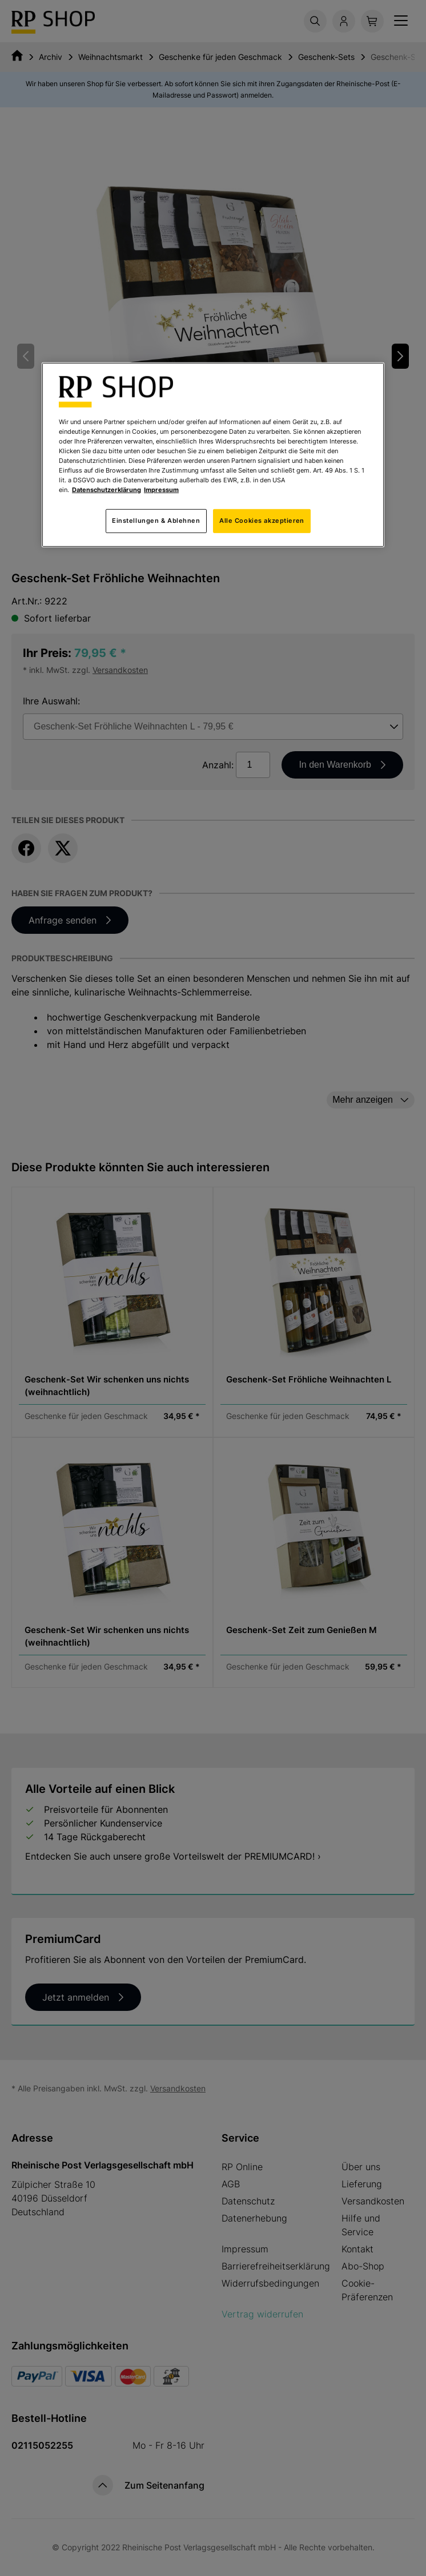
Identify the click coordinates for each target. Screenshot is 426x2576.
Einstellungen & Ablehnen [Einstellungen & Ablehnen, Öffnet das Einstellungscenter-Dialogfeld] (156, 521)
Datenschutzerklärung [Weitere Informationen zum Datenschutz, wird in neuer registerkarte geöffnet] (106, 490)
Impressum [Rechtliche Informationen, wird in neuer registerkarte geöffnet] (161, 490)
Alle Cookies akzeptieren (261, 521)
